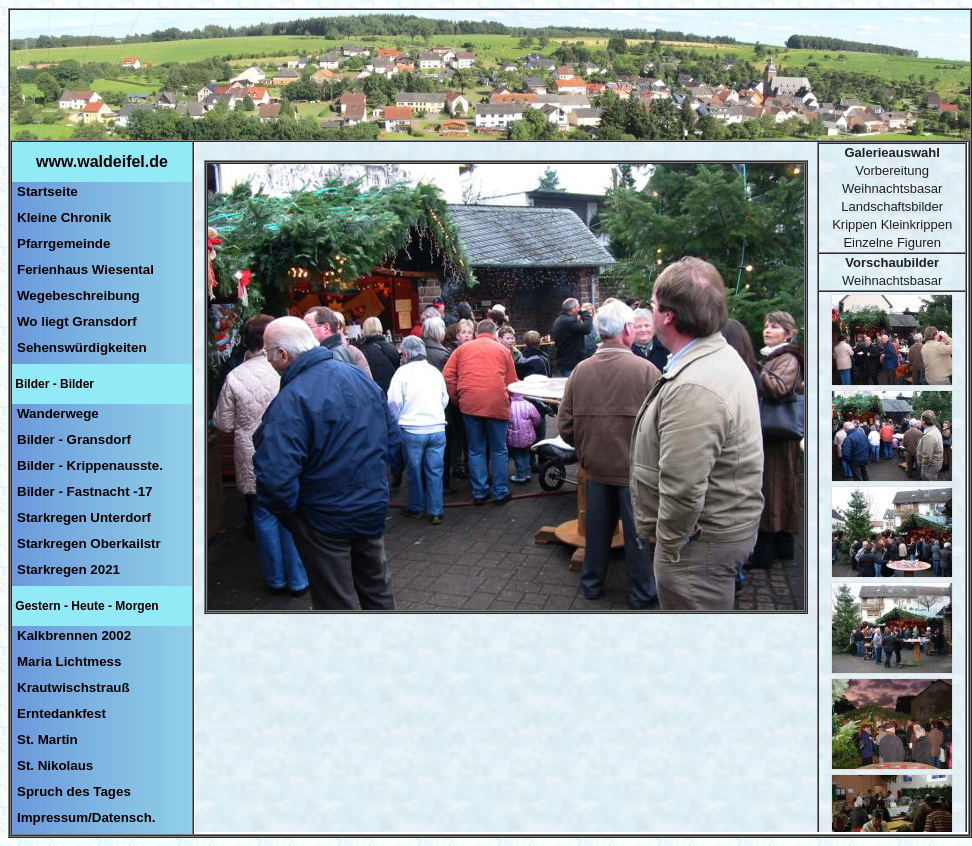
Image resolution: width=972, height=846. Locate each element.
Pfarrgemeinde (63, 243)
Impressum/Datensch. (86, 817)
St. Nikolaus (55, 765)
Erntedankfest (61, 713)
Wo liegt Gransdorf (77, 321)
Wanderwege (58, 413)
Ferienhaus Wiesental (85, 269)
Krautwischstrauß (73, 687)
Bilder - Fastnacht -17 (85, 491)
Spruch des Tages (74, 791)
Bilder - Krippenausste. (90, 465)
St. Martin (47, 739)
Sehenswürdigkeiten (82, 347)
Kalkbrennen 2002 (74, 635)
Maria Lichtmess (69, 661)
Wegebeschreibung (78, 295)
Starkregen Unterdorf (84, 517)
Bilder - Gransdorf (74, 439)
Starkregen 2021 (68, 569)
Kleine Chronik (64, 217)
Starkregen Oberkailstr (89, 543)
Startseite (47, 191)
